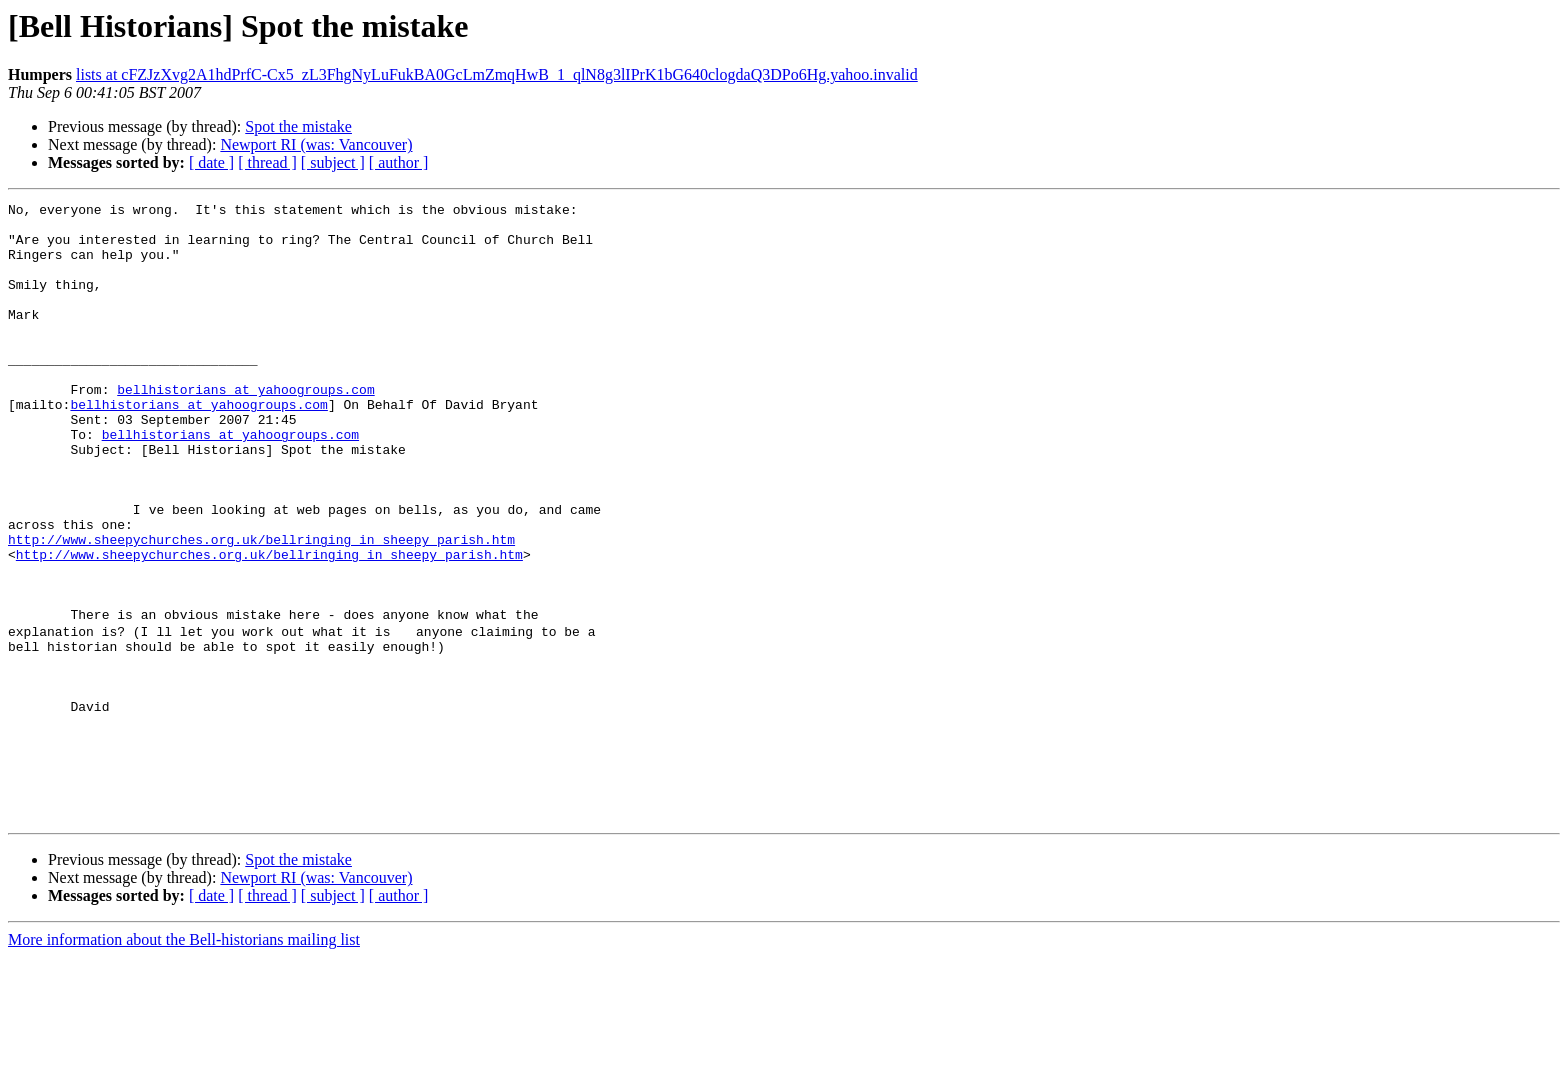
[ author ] (399, 162)
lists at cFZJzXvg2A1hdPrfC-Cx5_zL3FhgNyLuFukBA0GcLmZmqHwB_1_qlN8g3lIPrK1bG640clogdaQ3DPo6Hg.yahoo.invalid (497, 74)
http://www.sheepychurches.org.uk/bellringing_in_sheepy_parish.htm (261, 608)
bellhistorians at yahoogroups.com (245, 428)
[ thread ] (267, 162)
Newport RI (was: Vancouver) (316, 144)
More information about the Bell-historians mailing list (184, 1060)
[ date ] (211, 162)
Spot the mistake (298, 126)
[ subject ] (333, 162)
